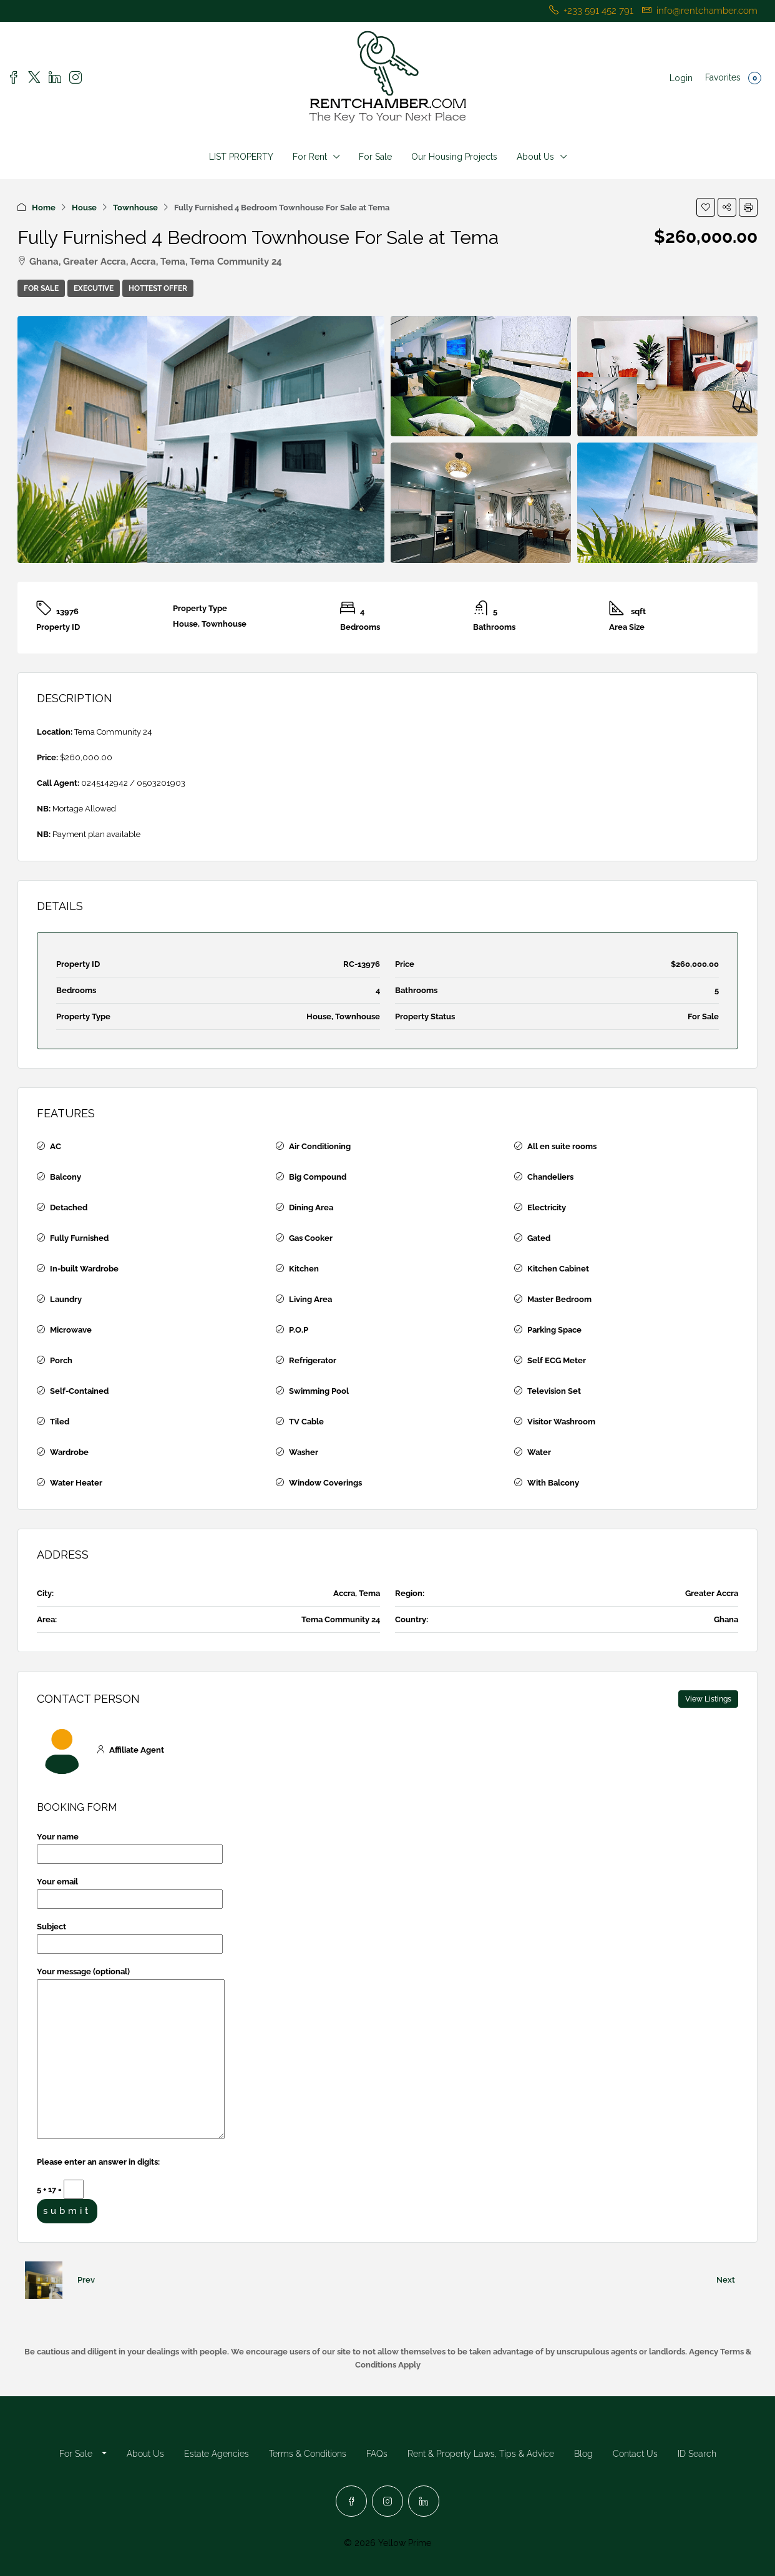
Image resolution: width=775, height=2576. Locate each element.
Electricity (546, 1207)
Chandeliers (550, 1177)
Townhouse (135, 207)
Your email (130, 1890)
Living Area (310, 1299)
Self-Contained (79, 1391)
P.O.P (298, 1330)
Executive (94, 288)
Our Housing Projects (454, 157)
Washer (303, 1452)
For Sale (375, 157)
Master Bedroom (559, 1299)
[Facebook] (351, 2501)
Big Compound (317, 1177)
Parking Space (554, 1330)
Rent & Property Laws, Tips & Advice (480, 2454)
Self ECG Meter (556, 1360)
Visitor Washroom (561, 1421)
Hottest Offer (158, 288)
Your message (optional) (131, 2054)
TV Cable (306, 1421)
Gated (538, 1238)
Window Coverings (325, 1482)
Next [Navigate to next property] (725, 2280)
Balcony (65, 1177)
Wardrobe (69, 1452)
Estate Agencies (216, 2454)
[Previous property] (43, 2280)
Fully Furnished (79, 1238)
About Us (535, 157)
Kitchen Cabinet (558, 1268)
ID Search (697, 2454)
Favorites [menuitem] (733, 78)
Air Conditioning (320, 1146)
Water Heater (76, 1482)
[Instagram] (387, 2501)
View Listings (708, 1699)
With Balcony (553, 1482)
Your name (130, 1845)
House (84, 207)
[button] (705, 207)
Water (539, 1452)
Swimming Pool (319, 1391)
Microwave (71, 1330)
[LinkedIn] (423, 2501)
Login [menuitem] (681, 78)
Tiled (59, 1421)
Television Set (554, 1391)
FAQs (377, 2454)
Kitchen (304, 1268)
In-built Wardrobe (84, 1268)
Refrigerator (312, 1360)
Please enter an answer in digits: (98, 2162)
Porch (61, 1360)
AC (55, 1146)
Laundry (66, 1299)
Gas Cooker (311, 1238)
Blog (583, 2454)
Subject (130, 1935)
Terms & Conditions (307, 2454)
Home (44, 207)
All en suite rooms (562, 1146)
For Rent (310, 157)
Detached (68, 1207)
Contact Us (635, 2454)
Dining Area (311, 1207)
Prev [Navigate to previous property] (86, 2280)
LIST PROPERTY (241, 157)
